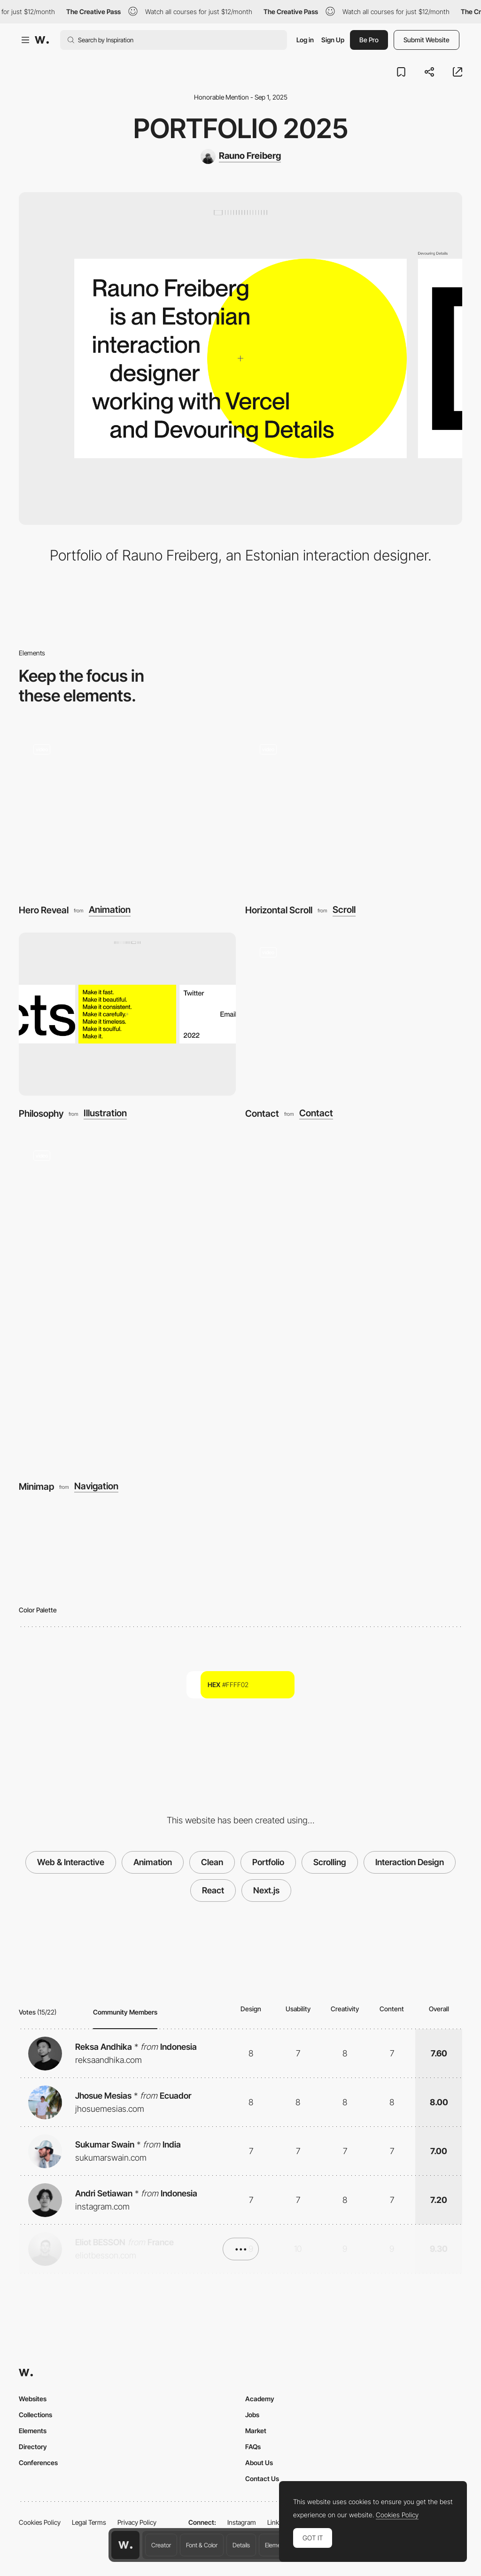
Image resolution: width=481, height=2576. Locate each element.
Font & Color (201, 2545)
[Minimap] (240, 1302)
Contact (262, 1113)
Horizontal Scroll (278, 910)
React (213, 1890)
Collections (35, 2415)
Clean (212, 1862)
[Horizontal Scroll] (353, 811)
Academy (259, 2399)
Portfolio (268, 1862)
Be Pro (369, 40)
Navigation (96, 1486)
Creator (161, 2545)
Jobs (252, 2415)
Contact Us (262, 2479)
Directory (33, 2447)
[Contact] (353, 1014)
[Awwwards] (42, 40)
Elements (277, 2545)
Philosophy (41, 1113)
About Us (259, 2463)
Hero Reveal (44, 910)
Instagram (241, 2522)
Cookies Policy (40, 2522)
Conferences (38, 2463)
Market (255, 2431)
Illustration (105, 1113)
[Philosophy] (127, 1014)
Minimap (36, 1486)
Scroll (344, 909)
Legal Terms (89, 2522)
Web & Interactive (70, 1862)
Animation (110, 909)
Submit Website (426, 40)
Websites (33, 2399)
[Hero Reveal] (127, 811)
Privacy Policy (136, 2522)
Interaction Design (409, 1862)
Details (241, 2545)
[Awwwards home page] (125, 2545)
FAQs (253, 2447)
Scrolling (329, 1862)
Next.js (266, 1890)
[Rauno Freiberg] (241, 156)
